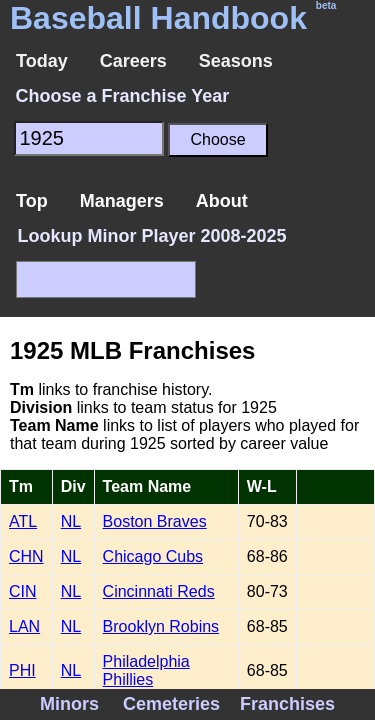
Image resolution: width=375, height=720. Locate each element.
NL (71, 521)
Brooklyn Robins (161, 626)
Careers (133, 61)
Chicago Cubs (153, 556)
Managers (122, 201)
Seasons (236, 61)
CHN (26, 556)
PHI (22, 670)
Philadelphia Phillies (146, 670)
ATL (23, 521)
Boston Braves (155, 521)
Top (32, 201)
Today (42, 61)
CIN (23, 591)
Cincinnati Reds (159, 591)
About (222, 201)
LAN (24, 626)
